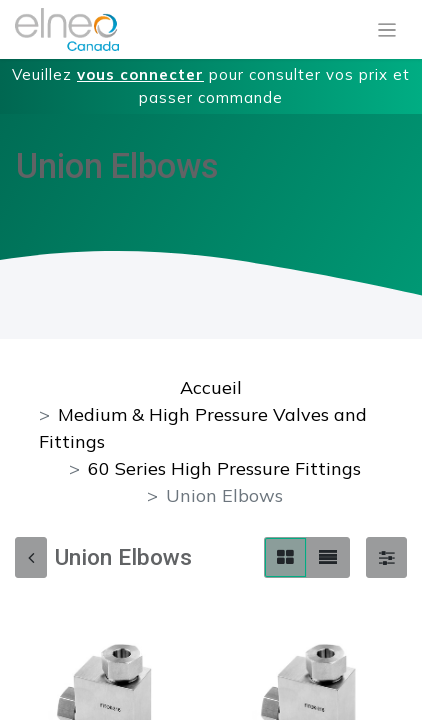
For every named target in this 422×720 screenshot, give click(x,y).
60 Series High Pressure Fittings (224, 468)
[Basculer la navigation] (387, 30)
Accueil (211, 387)
